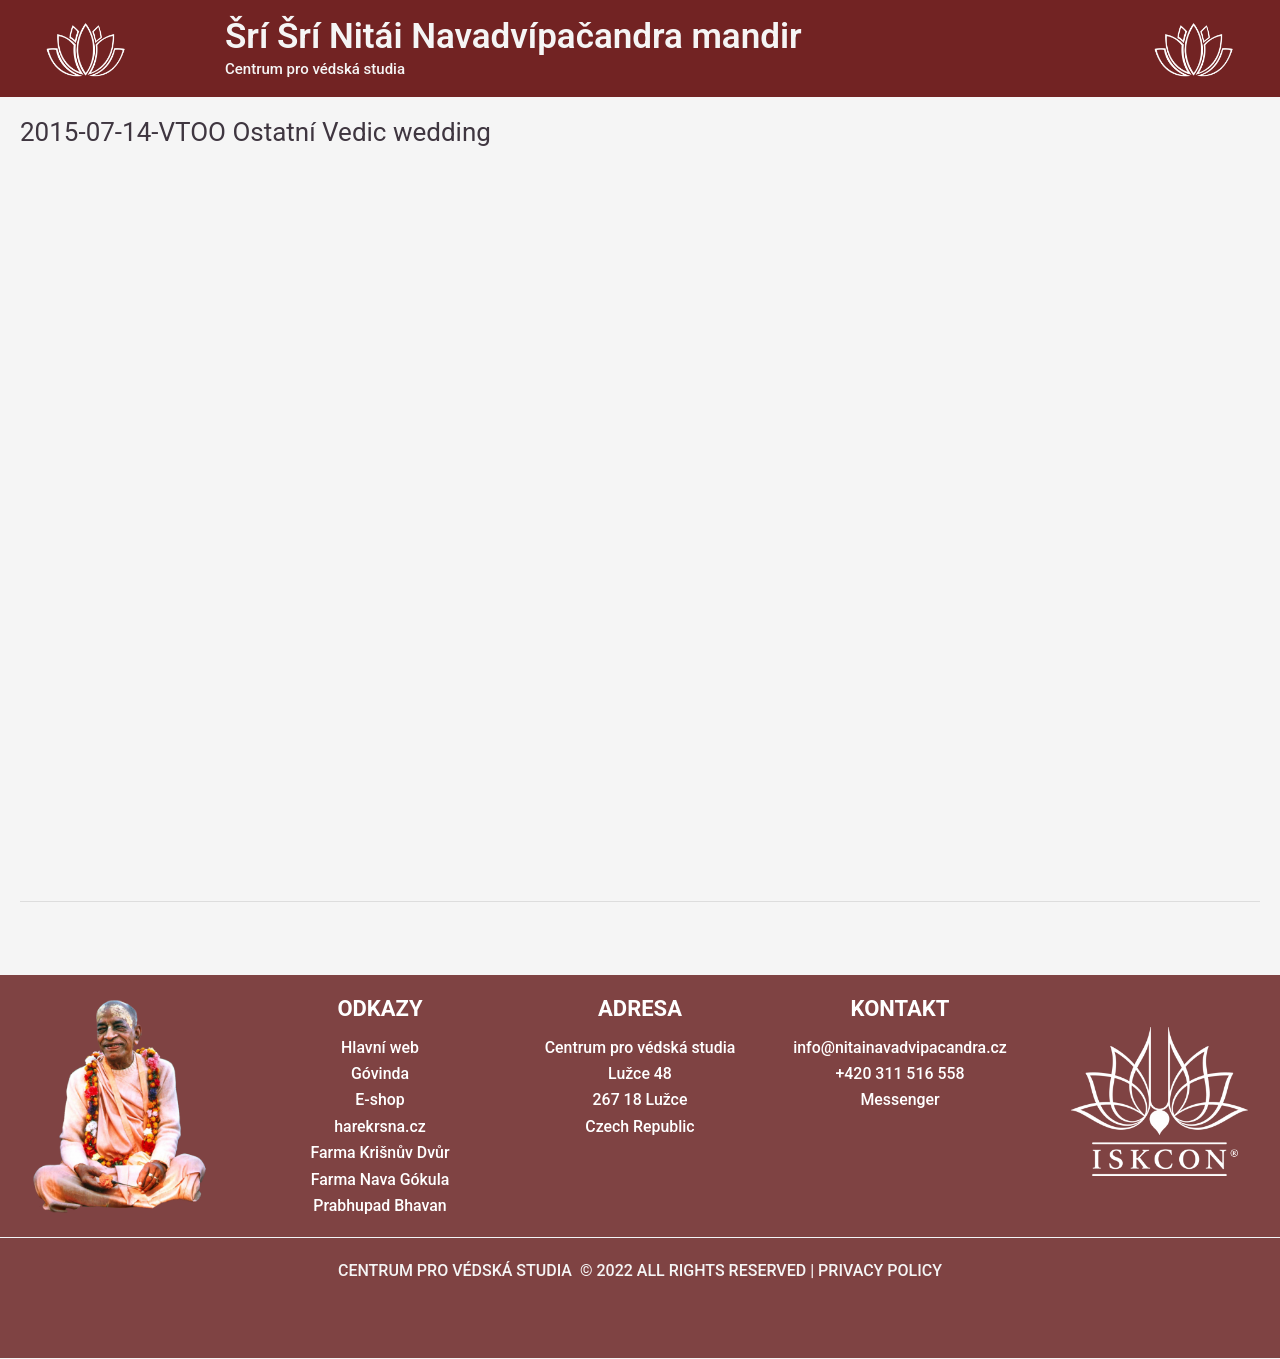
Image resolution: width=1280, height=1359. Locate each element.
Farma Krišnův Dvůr (380, 1152)
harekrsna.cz (380, 1126)
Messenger (900, 1100)
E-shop (380, 1100)
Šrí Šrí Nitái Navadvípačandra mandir (513, 36)
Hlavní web (380, 1047)
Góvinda (380, 1073)
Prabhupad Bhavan (380, 1205)
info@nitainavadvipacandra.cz (899, 1047)
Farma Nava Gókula (380, 1179)
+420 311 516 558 (900, 1073)
